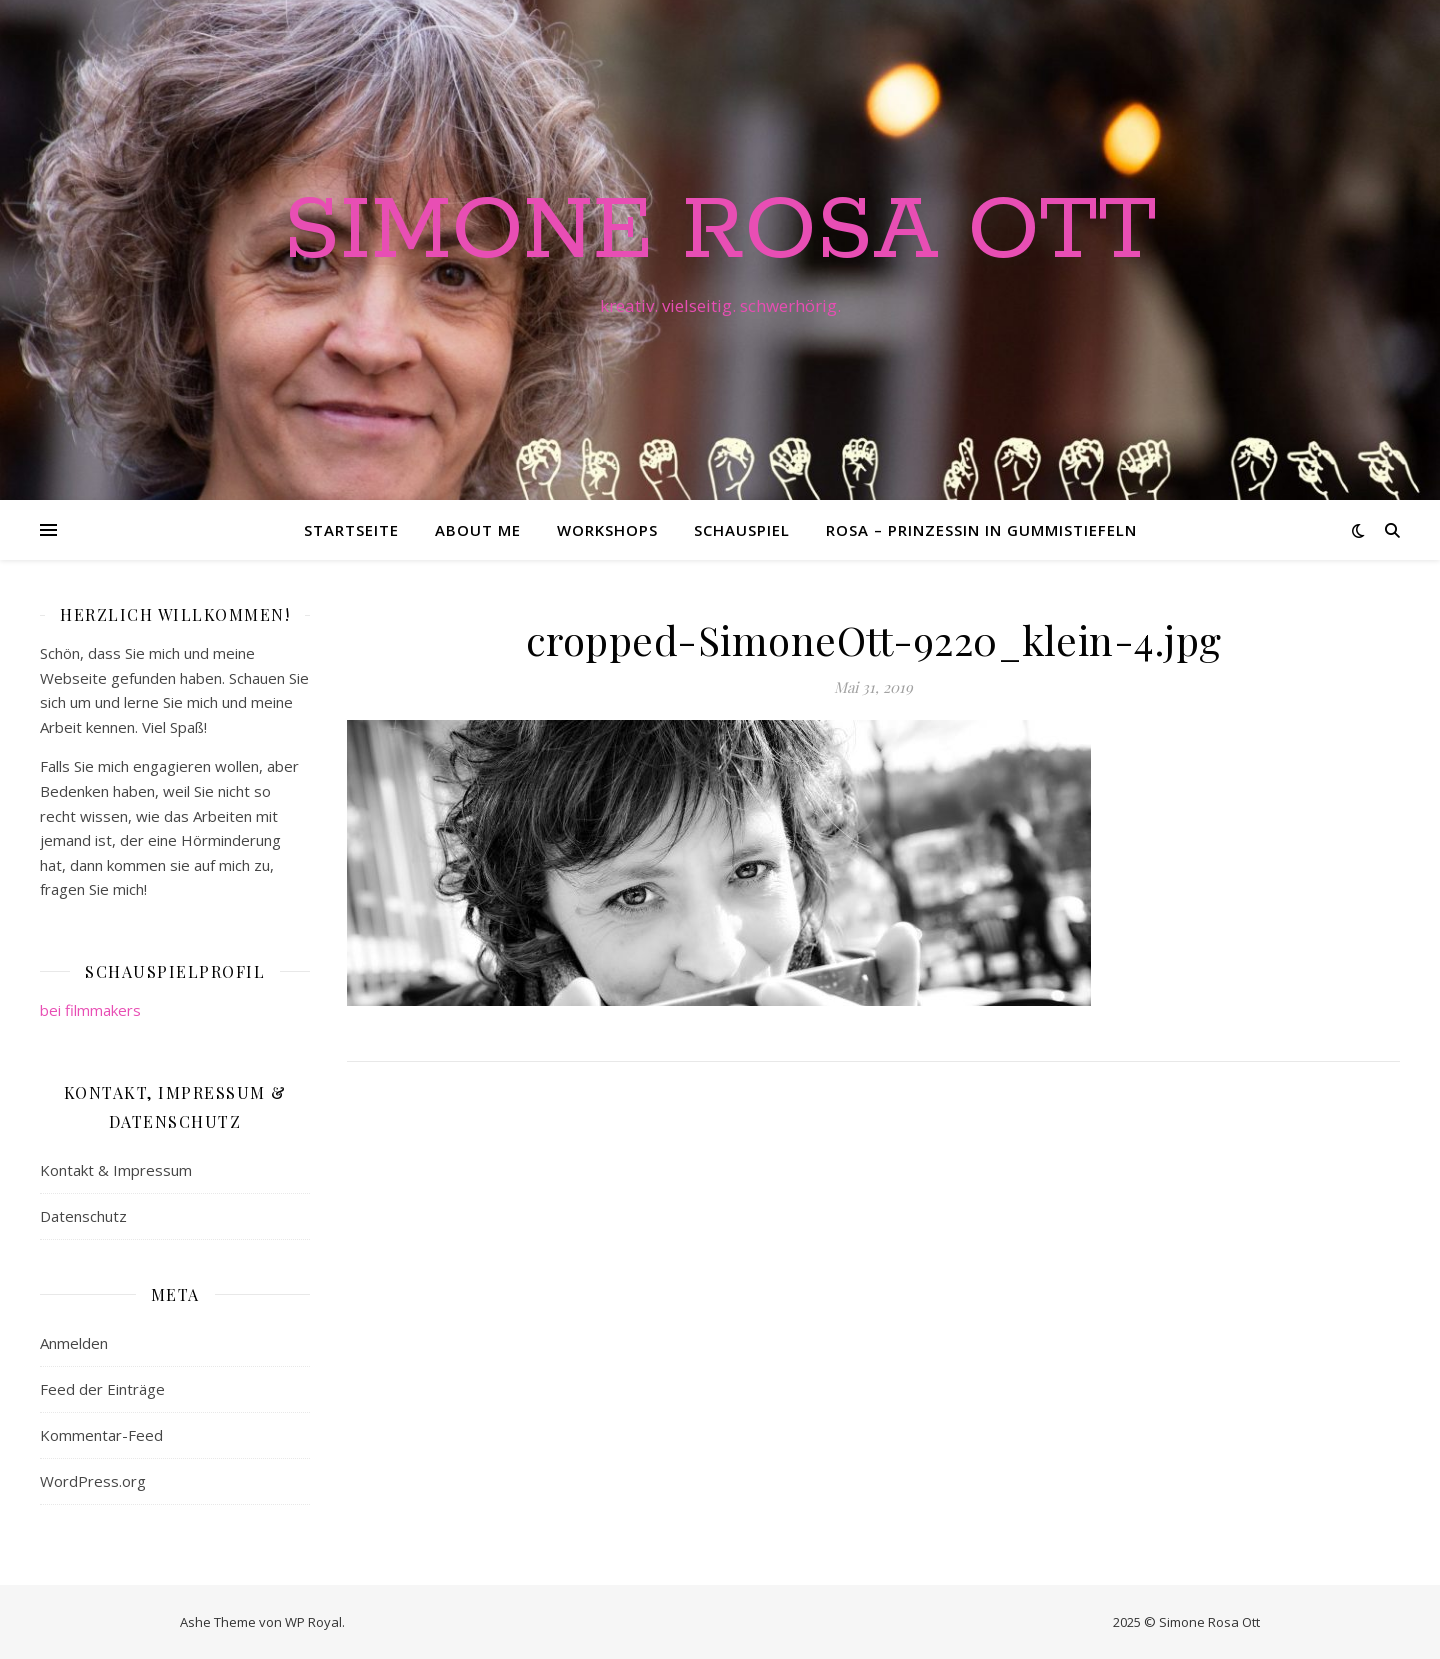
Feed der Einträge (102, 1389)
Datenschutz (83, 1216)
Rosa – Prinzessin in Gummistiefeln (981, 530)
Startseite (351, 530)
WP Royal (313, 1622)
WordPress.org (93, 1481)
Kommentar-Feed (101, 1435)
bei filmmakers (90, 1010)
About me (478, 530)
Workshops (607, 530)
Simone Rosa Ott (720, 232)
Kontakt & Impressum (116, 1170)
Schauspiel (742, 530)
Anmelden (74, 1343)
